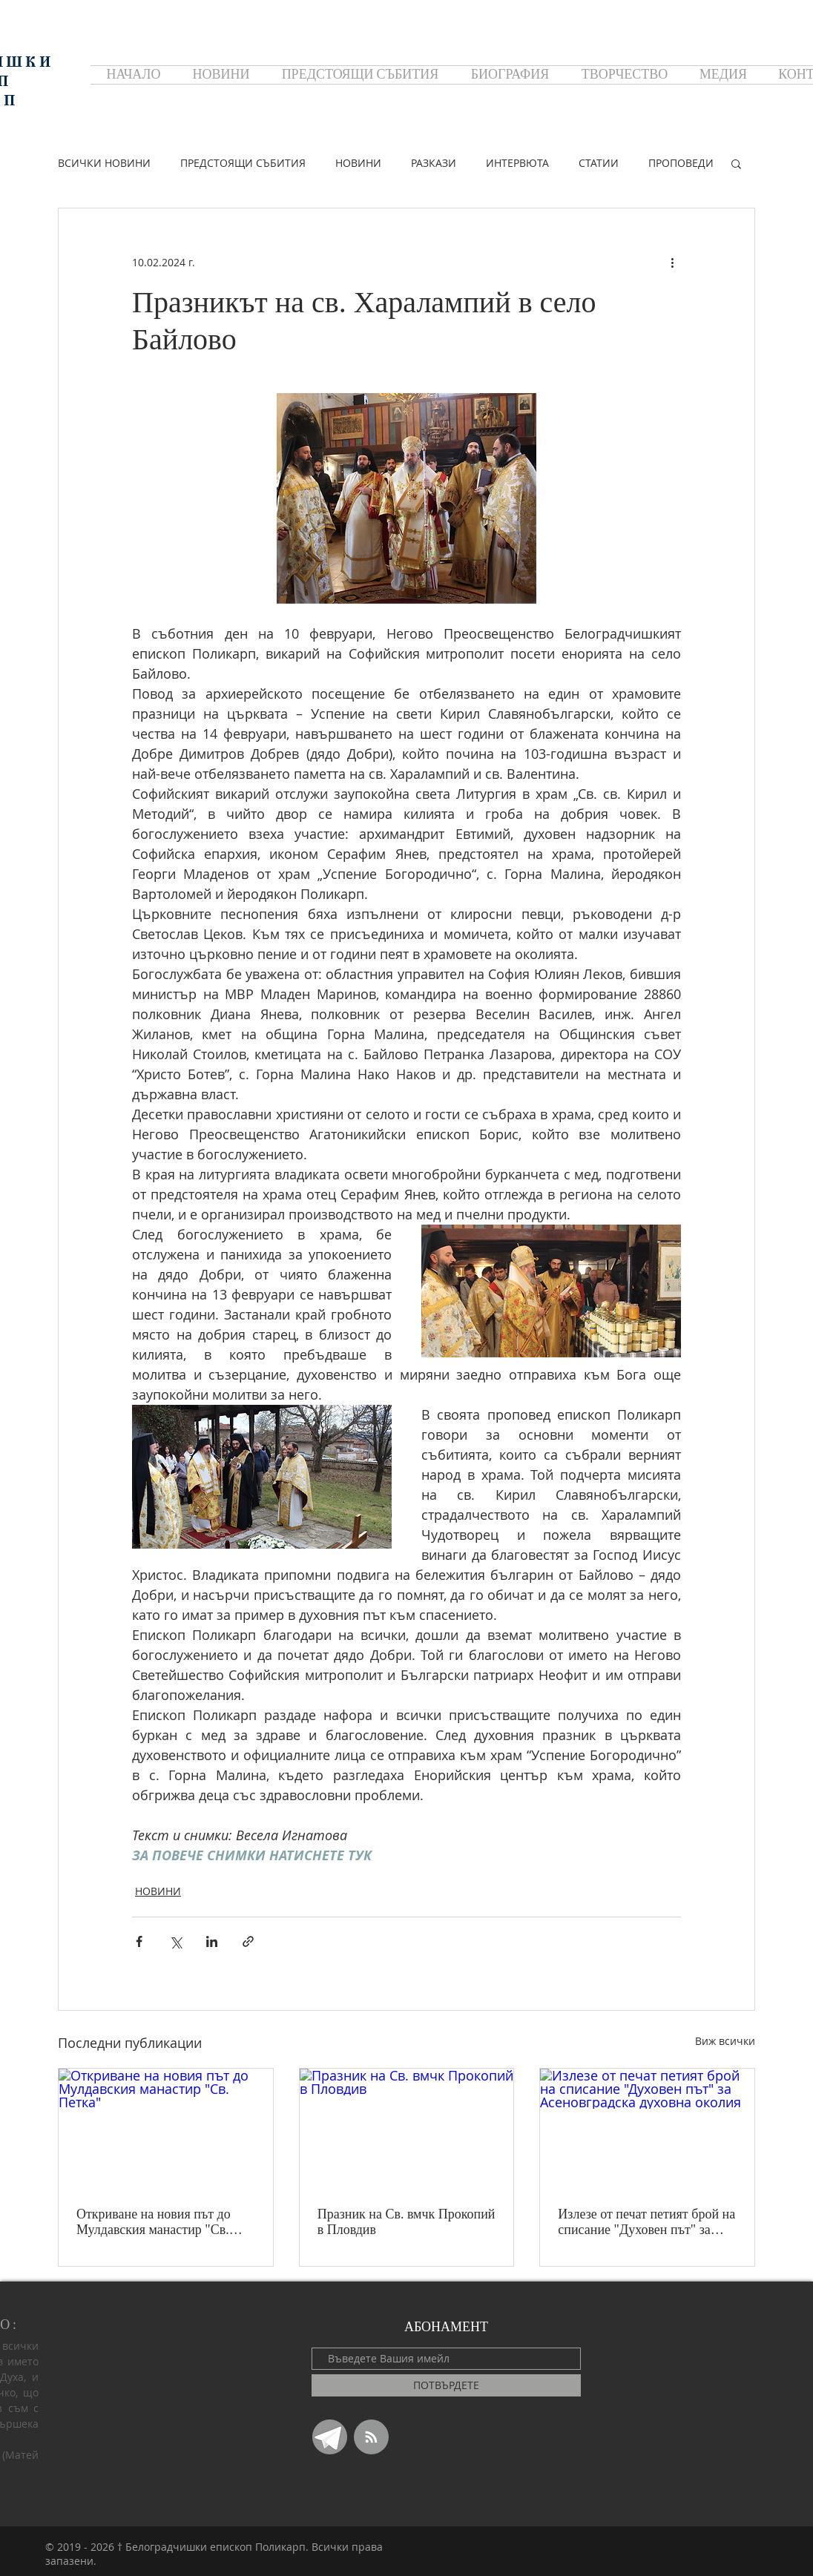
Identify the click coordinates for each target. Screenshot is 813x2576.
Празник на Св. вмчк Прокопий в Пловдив (406, 2222)
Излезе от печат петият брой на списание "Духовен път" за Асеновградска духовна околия (646, 2222)
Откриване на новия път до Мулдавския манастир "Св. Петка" (153, 2222)
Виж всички (725, 2041)
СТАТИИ (599, 163)
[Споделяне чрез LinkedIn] (212, 1941)
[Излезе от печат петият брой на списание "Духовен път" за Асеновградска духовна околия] (647, 2129)
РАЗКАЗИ (433, 163)
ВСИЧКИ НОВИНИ (104, 163)
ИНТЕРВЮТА (517, 163)
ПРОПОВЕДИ (681, 163)
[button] (736, 163)
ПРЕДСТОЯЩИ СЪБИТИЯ (243, 163)
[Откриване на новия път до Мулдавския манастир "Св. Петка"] (166, 2129)
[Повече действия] (672, 262)
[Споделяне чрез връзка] (248, 1941)
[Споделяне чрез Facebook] (139, 1941)
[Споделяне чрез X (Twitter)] (175, 1941)
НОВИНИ (358, 163)
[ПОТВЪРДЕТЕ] (446, 2385)
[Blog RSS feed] (371, 2437)
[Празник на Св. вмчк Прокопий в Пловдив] (407, 2129)
